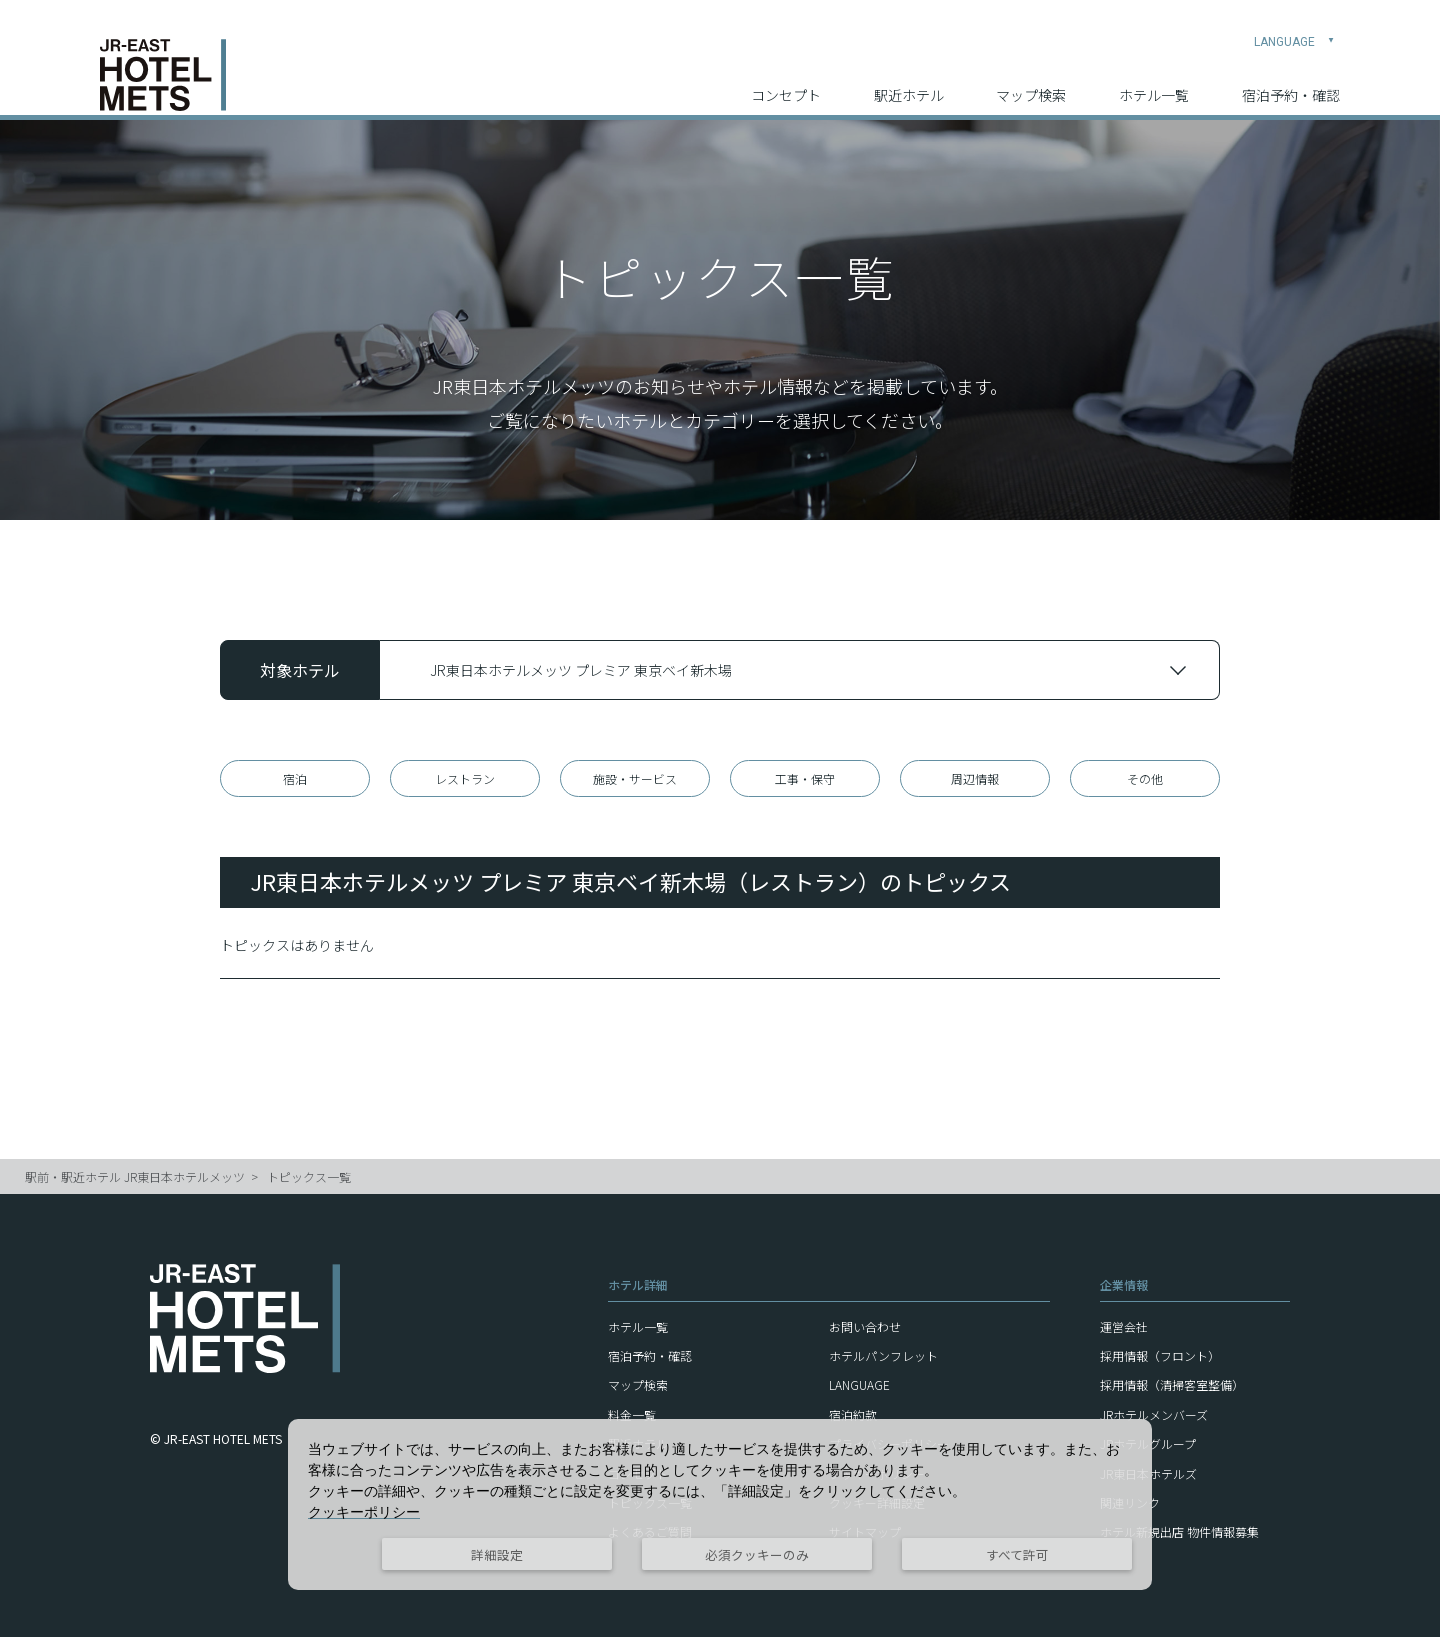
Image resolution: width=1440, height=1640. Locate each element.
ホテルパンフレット (883, 1358)
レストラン (465, 779)
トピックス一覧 (309, 1179)
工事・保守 (805, 779)
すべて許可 (1017, 1554)
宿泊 (295, 779)
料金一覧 (632, 1417)
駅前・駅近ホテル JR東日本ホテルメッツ (135, 1179)
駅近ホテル (909, 81)
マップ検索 (1031, 81)
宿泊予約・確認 (1291, 81)
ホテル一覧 (1154, 81)
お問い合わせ (865, 1329)
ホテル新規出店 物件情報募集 (1179, 1534)
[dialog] (720, 1504)
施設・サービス (635, 779)
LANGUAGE (1294, 26)
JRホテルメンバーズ (1154, 1417)
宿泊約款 (853, 1417)
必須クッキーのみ (757, 1554)
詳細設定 (497, 1554)
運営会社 (1124, 1329)
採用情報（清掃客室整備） (1172, 1387)
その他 (1145, 779)
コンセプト (786, 81)
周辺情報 (975, 779)
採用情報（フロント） (1160, 1358)
